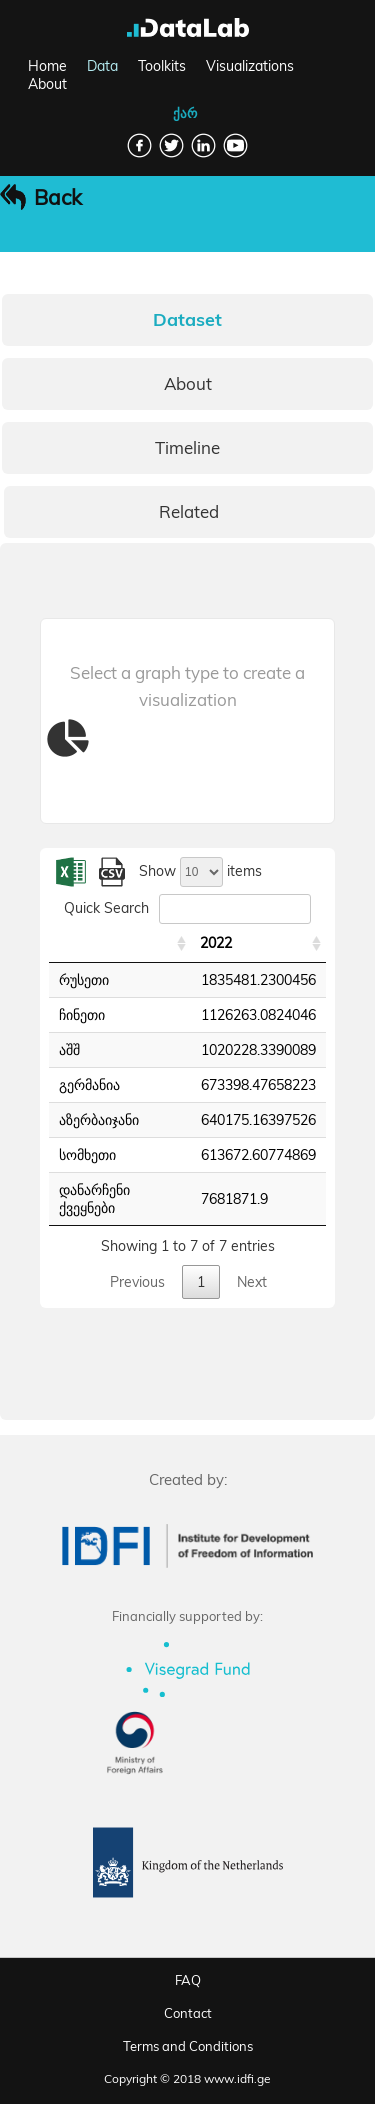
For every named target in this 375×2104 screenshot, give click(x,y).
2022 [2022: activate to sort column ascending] (216, 943)
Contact (188, 2013)
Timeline (187, 447)
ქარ (185, 113)
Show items (200, 871)
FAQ (188, 1980)
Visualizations (250, 66)
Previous (137, 1282)
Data (102, 66)
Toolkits (162, 66)
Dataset (187, 319)
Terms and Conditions (188, 2046)
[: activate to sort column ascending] (120, 943)
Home (47, 66)
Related (189, 511)
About (47, 84)
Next (252, 1282)
